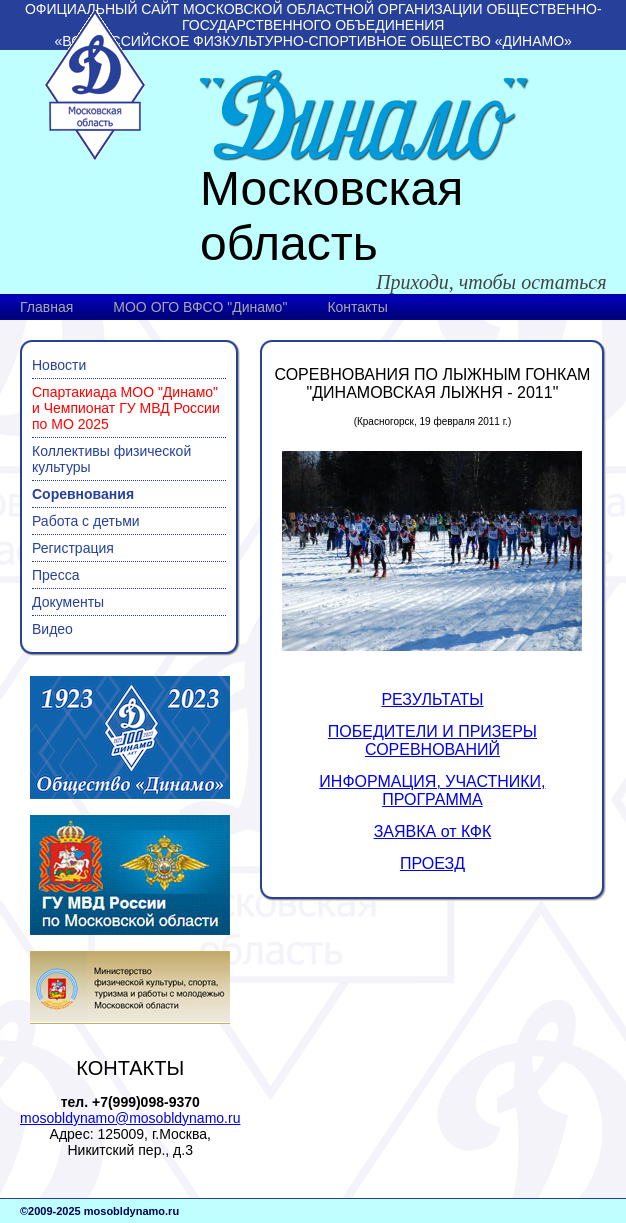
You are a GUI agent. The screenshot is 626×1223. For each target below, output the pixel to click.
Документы (68, 602)
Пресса (55, 575)
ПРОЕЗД (432, 863)
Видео (52, 629)
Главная (46, 307)
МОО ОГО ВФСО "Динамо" (200, 307)
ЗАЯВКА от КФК (433, 831)
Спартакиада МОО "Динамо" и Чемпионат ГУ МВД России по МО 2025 (126, 408)
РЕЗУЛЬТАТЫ (432, 699)
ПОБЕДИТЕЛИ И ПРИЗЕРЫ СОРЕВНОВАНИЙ (432, 740)
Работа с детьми (86, 521)
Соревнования (83, 494)
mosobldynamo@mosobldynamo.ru (130, 1118)
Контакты (357, 307)
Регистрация (73, 548)
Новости (59, 365)
